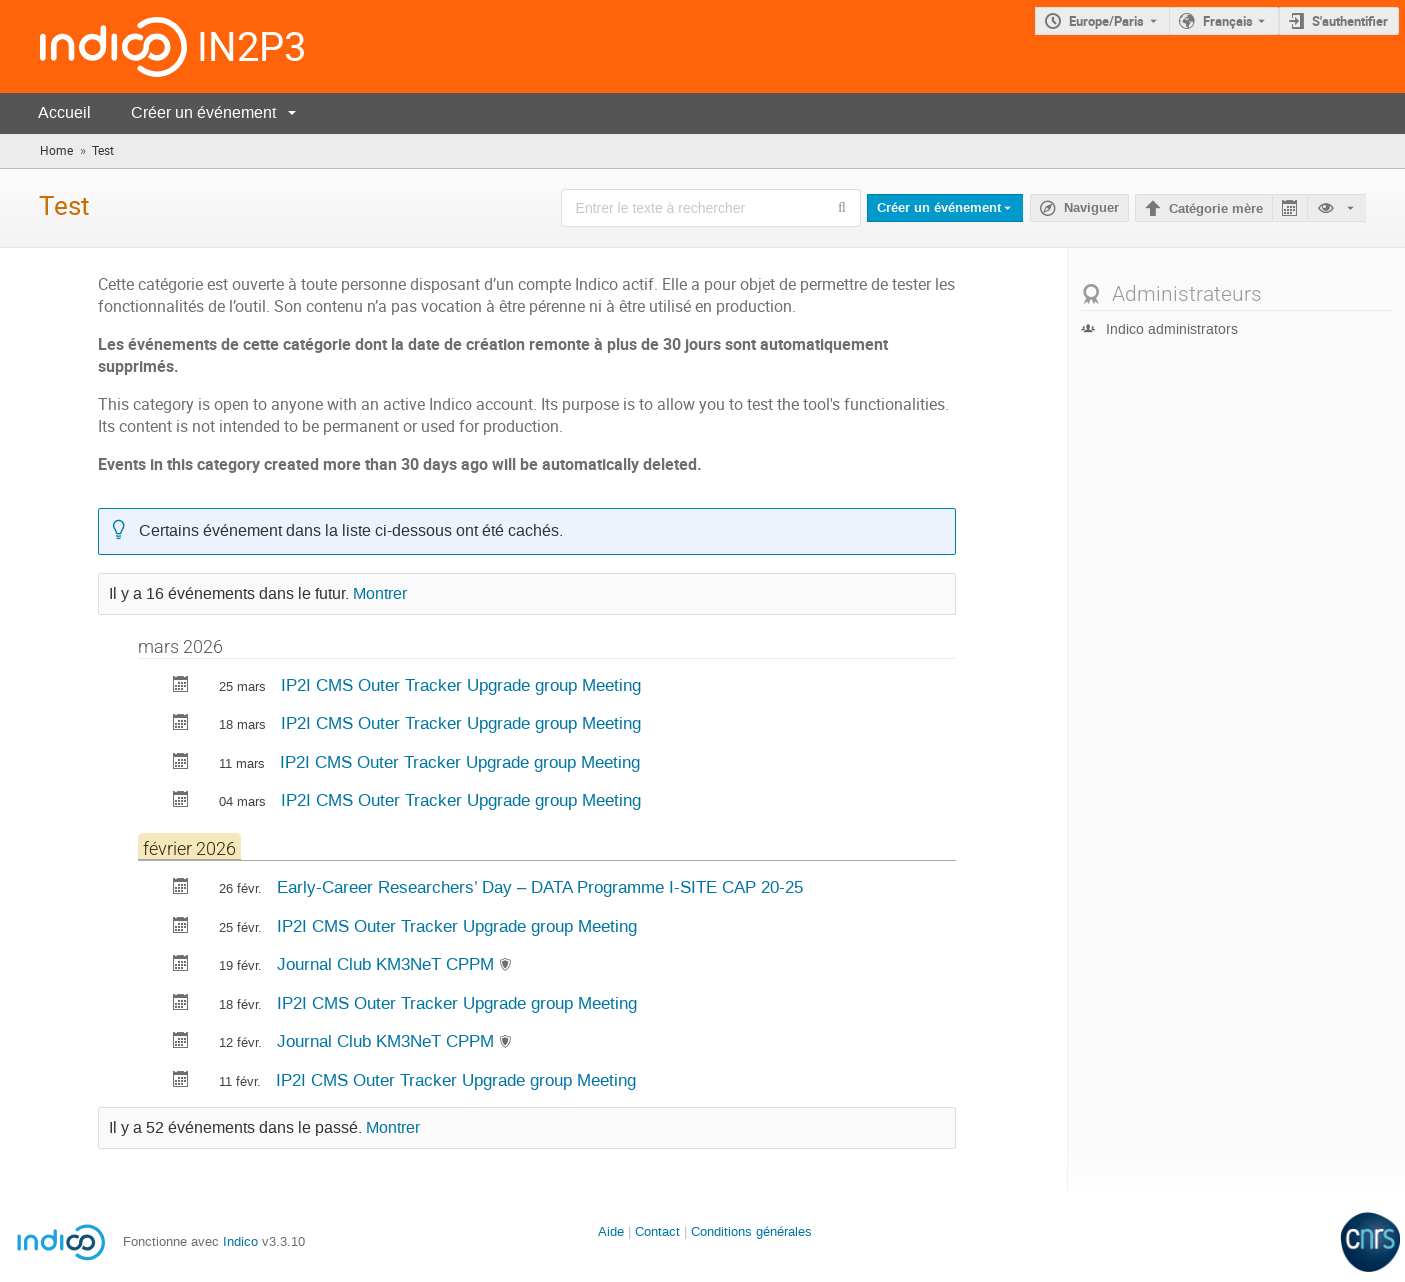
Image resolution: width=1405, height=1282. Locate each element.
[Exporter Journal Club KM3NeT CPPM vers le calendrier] (181, 965)
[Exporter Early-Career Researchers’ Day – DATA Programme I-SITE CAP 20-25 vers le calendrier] (181, 888)
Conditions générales (751, 1231)
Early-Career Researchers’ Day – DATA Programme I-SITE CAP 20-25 (540, 887)
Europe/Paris (1106, 21)
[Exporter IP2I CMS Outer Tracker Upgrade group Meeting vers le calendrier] (181, 686)
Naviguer (1091, 208)
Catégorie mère (1216, 209)
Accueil (64, 112)
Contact (657, 1231)
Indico (240, 1241)
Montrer (380, 594)
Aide (611, 1231)
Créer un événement (203, 112)
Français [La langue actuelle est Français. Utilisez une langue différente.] (1228, 21)
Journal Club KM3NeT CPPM (388, 964)
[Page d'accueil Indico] (93, 46)
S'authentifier (1350, 21)
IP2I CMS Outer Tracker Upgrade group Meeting (461, 685)
